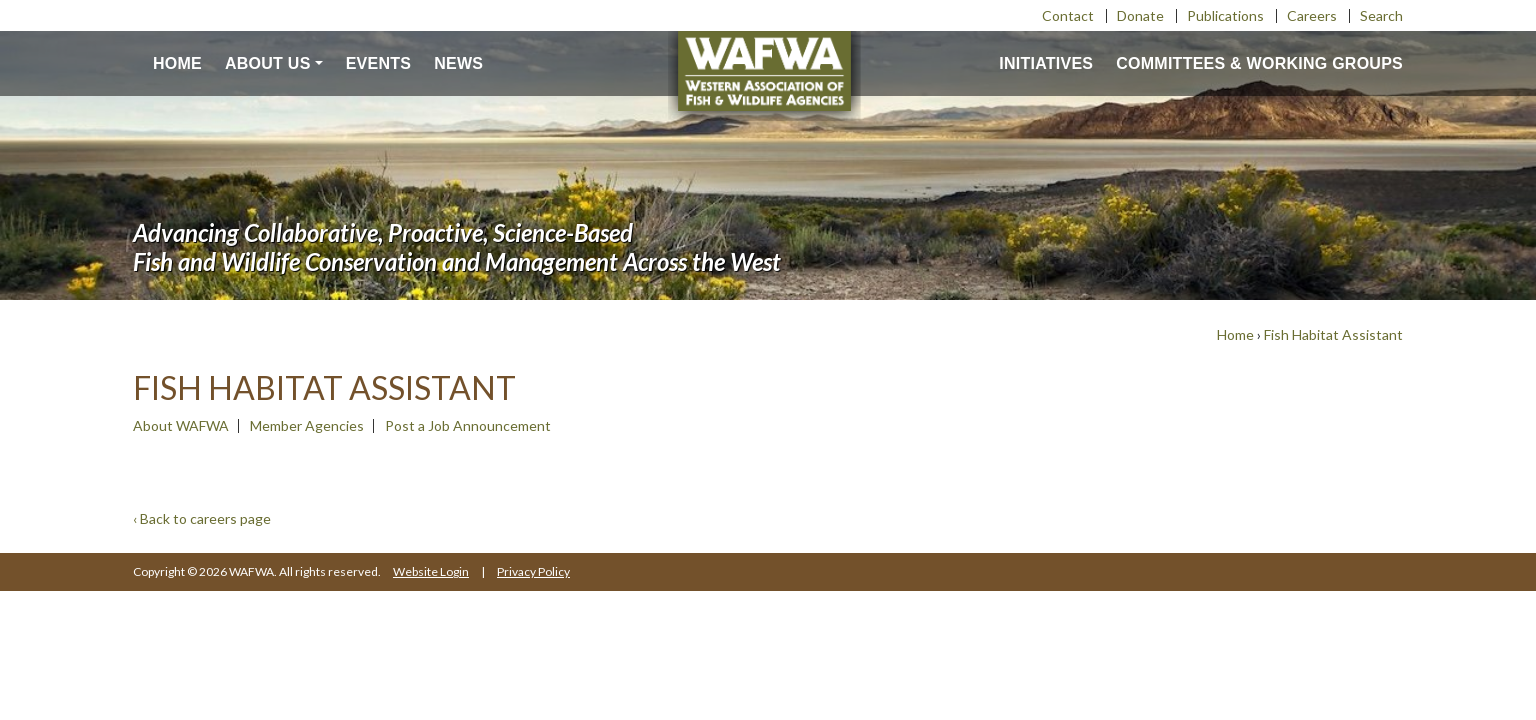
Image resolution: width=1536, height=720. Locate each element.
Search (1381, 15)
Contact (1068, 15)
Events (379, 63)
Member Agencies (307, 425)
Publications (1225, 15)
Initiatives (1046, 63)
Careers (1312, 15)
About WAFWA (181, 425)
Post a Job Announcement (468, 425)
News (458, 63)
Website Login (431, 571)
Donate (1140, 15)
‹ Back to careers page (202, 518)
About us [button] (268, 63)
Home (177, 63)
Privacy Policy (533, 571)
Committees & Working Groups (1259, 63)
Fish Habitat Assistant (1333, 334)
